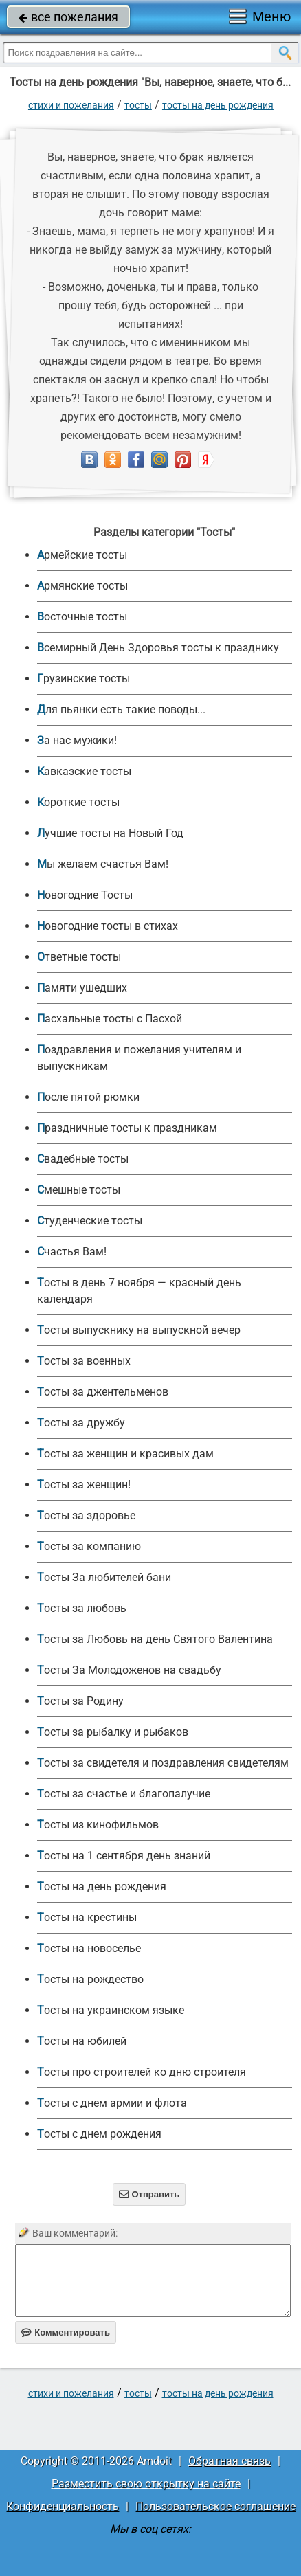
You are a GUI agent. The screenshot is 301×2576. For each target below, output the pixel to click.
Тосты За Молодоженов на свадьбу (129, 1670)
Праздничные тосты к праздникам (127, 1127)
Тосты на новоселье (89, 1948)
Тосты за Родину (80, 1700)
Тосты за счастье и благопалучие (123, 1793)
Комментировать (65, 2332)
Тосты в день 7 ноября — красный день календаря (139, 1291)
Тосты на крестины (87, 1917)
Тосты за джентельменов (102, 1391)
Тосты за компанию (89, 1546)
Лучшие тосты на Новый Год (110, 833)
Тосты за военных (84, 1360)
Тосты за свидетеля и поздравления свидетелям (163, 1762)
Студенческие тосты (89, 1220)
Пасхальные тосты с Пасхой (109, 1018)
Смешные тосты (78, 1189)
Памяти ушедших (82, 987)
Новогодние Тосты (85, 894)
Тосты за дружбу (81, 1422)
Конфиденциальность (62, 2506)
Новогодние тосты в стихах (107, 925)
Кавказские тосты (84, 771)
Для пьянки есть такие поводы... (121, 709)
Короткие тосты (78, 802)
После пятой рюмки (88, 1097)
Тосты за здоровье (86, 1515)
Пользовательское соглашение (215, 2506)
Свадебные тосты (83, 1158)
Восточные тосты (82, 616)
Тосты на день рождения (218, 105)
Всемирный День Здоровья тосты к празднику (158, 647)
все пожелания (68, 17)
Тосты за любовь (81, 1608)
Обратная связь (229, 2460)
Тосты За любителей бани (104, 1577)
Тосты (138, 105)
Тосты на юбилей (81, 2041)
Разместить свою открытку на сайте (146, 2483)
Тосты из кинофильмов (98, 1824)
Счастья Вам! (72, 1251)
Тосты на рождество (90, 1979)
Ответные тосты (79, 956)
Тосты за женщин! (84, 1484)
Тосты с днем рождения (99, 2133)
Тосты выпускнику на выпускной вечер (139, 1329)
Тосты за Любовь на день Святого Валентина (155, 1639)
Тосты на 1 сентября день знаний (123, 1855)
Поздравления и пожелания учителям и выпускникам (139, 1058)
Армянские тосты (82, 585)
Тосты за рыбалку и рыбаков (112, 1731)
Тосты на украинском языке (110, 2010)
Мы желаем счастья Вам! (102, 864)
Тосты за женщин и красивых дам (125, 1453)
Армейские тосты (82, 554)
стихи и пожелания (71, 105)
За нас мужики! (77, 740)
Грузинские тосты (83, 678)
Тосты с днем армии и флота (112, 2102)
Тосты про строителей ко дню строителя (141, 2072)
